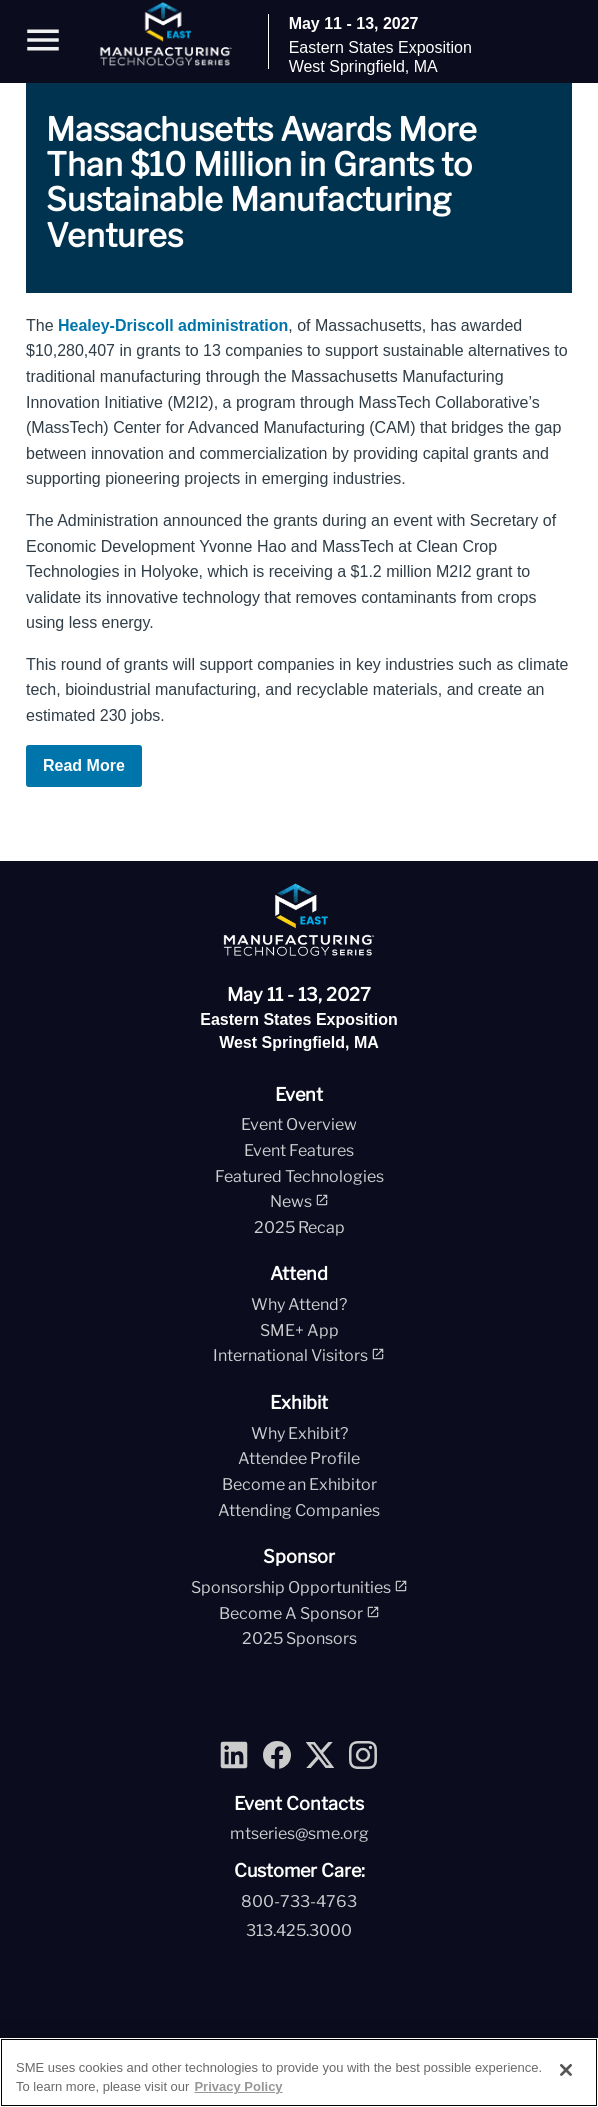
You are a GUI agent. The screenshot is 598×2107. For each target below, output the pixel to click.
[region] (299, 2072)
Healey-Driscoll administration (173, 325)
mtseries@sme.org (299, 1833)
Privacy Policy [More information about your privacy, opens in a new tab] (238, 2086)
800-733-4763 (299, 1901)
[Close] (566, 2070)
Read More (84, 765)
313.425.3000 (299, 1930)
